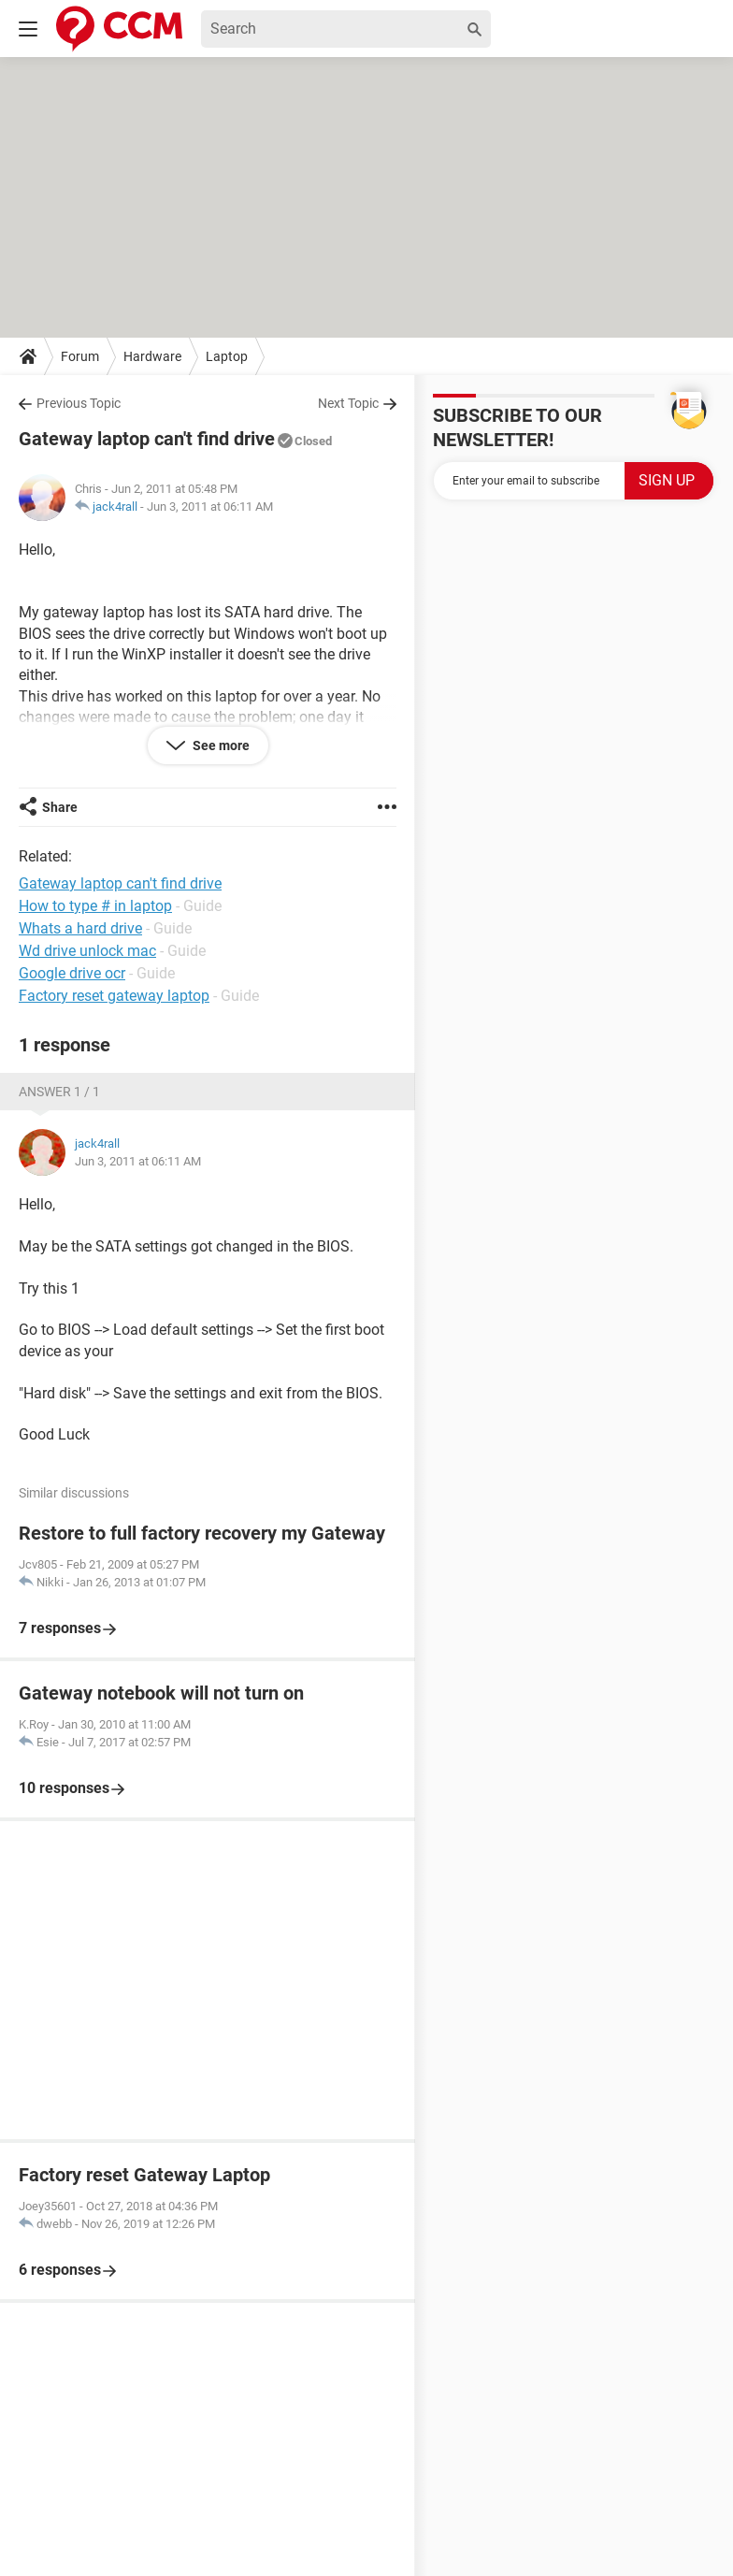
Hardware (152, 356)
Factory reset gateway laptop (114, 996)
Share (60, 807)
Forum (80, 356)
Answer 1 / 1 (59, 1091)
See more (220, 745)
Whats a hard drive (80, 928)
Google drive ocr (72, 973)
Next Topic (348, 403)
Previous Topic (78, 403)
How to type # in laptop (95, 906)
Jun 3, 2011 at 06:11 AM (210, 506)
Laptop (227, 356)
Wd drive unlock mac (87, 951)
